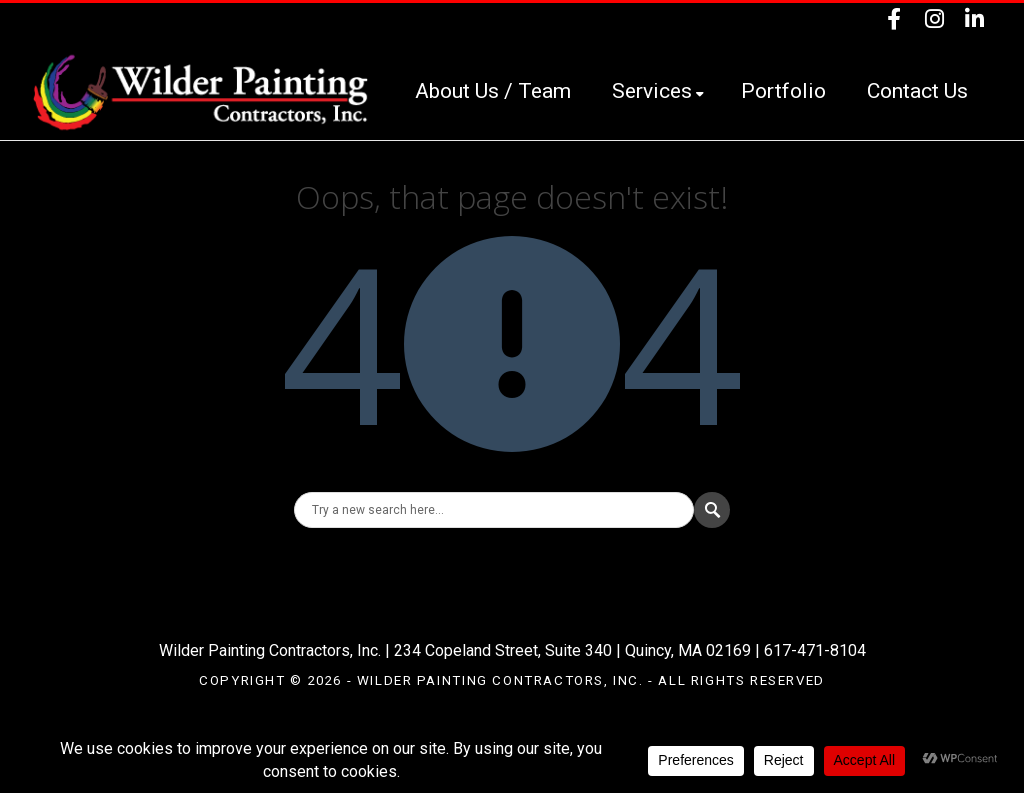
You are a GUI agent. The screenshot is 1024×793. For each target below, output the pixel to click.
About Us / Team (493, 91)
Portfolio (783, 91)
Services (658, 91)
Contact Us (917, 91)
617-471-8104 (815, 650)
